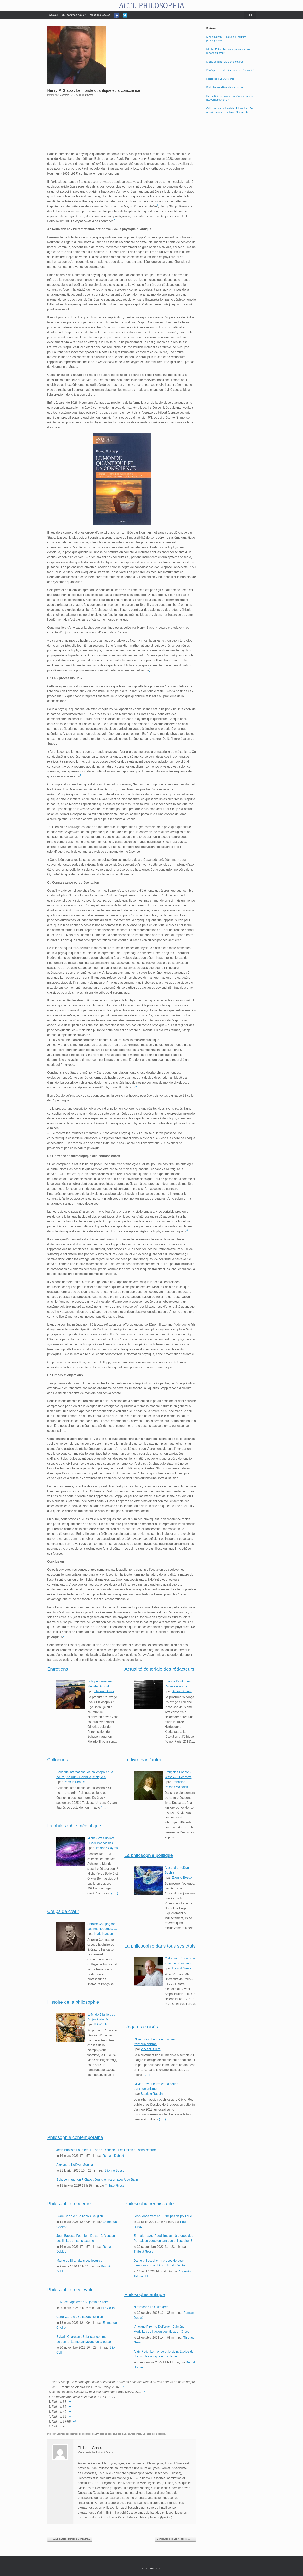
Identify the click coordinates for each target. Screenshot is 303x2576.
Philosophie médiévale (70, 2289)
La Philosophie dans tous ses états (109, 2434)
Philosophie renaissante (149, 2203)
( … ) (104, 1807)
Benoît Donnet (181, 1691)
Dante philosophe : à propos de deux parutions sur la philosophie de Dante (159, 2263)
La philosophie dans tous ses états (160, 1945)
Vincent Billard (150, 2049)
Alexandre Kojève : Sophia (178, 1870)
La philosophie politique (148, 1855)
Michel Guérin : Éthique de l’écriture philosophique (226, 39)
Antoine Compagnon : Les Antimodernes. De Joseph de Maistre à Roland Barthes (102, 1926)
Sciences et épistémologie (69, 2434)
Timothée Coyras (106, 1848)
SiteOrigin (149, 2568)
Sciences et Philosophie (153, 2434)
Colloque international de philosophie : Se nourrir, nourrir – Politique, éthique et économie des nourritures (84, 1774)
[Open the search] (250, 15)
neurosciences (134, 2434)
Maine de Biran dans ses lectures (79, 2260)
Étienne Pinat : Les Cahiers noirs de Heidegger (178, 1684)
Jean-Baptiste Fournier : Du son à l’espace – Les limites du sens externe (106, 2149)
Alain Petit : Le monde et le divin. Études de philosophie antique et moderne (164, 2354)
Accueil (53, 15)
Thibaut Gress (86, 95)
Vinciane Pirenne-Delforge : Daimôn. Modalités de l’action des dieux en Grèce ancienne (161, 2329)
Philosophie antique (144, 2294)
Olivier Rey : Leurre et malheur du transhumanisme (157, 2042)
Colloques (57, 1759)
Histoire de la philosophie (73, 2002)
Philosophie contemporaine (75, 2137)
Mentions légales (100, 15)
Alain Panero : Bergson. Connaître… (69, 2538)
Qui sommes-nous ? (74, 15)
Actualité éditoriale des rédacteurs (159, 1669)
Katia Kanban (103, 1933)
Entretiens (57, 1669)
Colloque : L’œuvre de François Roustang (180, 1961)
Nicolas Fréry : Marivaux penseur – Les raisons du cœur (228, 51)
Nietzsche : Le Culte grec (151, 2307)
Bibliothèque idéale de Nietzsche (224, 87)
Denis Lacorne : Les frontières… (175, 2538)
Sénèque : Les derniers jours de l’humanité (230, 70)
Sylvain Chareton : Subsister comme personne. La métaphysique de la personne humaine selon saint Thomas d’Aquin (86, 2339)
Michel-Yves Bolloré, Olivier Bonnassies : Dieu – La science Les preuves (102, 1840)
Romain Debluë (74, 1782)
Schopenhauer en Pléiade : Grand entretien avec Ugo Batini (100, 1684)
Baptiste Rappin (152, 2093)
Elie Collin (101, 2024)
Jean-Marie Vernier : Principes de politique (163, 2216)
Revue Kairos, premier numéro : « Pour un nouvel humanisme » (229, 98)
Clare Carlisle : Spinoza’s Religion (79, 2216)
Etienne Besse (182, 1877)
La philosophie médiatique (74, 1825)
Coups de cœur (63, 1911)
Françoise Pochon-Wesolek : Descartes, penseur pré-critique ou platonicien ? (179, 1774)
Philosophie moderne (69, 2203)
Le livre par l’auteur (144, 1759)
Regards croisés (141, 2026)
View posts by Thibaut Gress (95, 2452)
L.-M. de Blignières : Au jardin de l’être (101, 2017)
